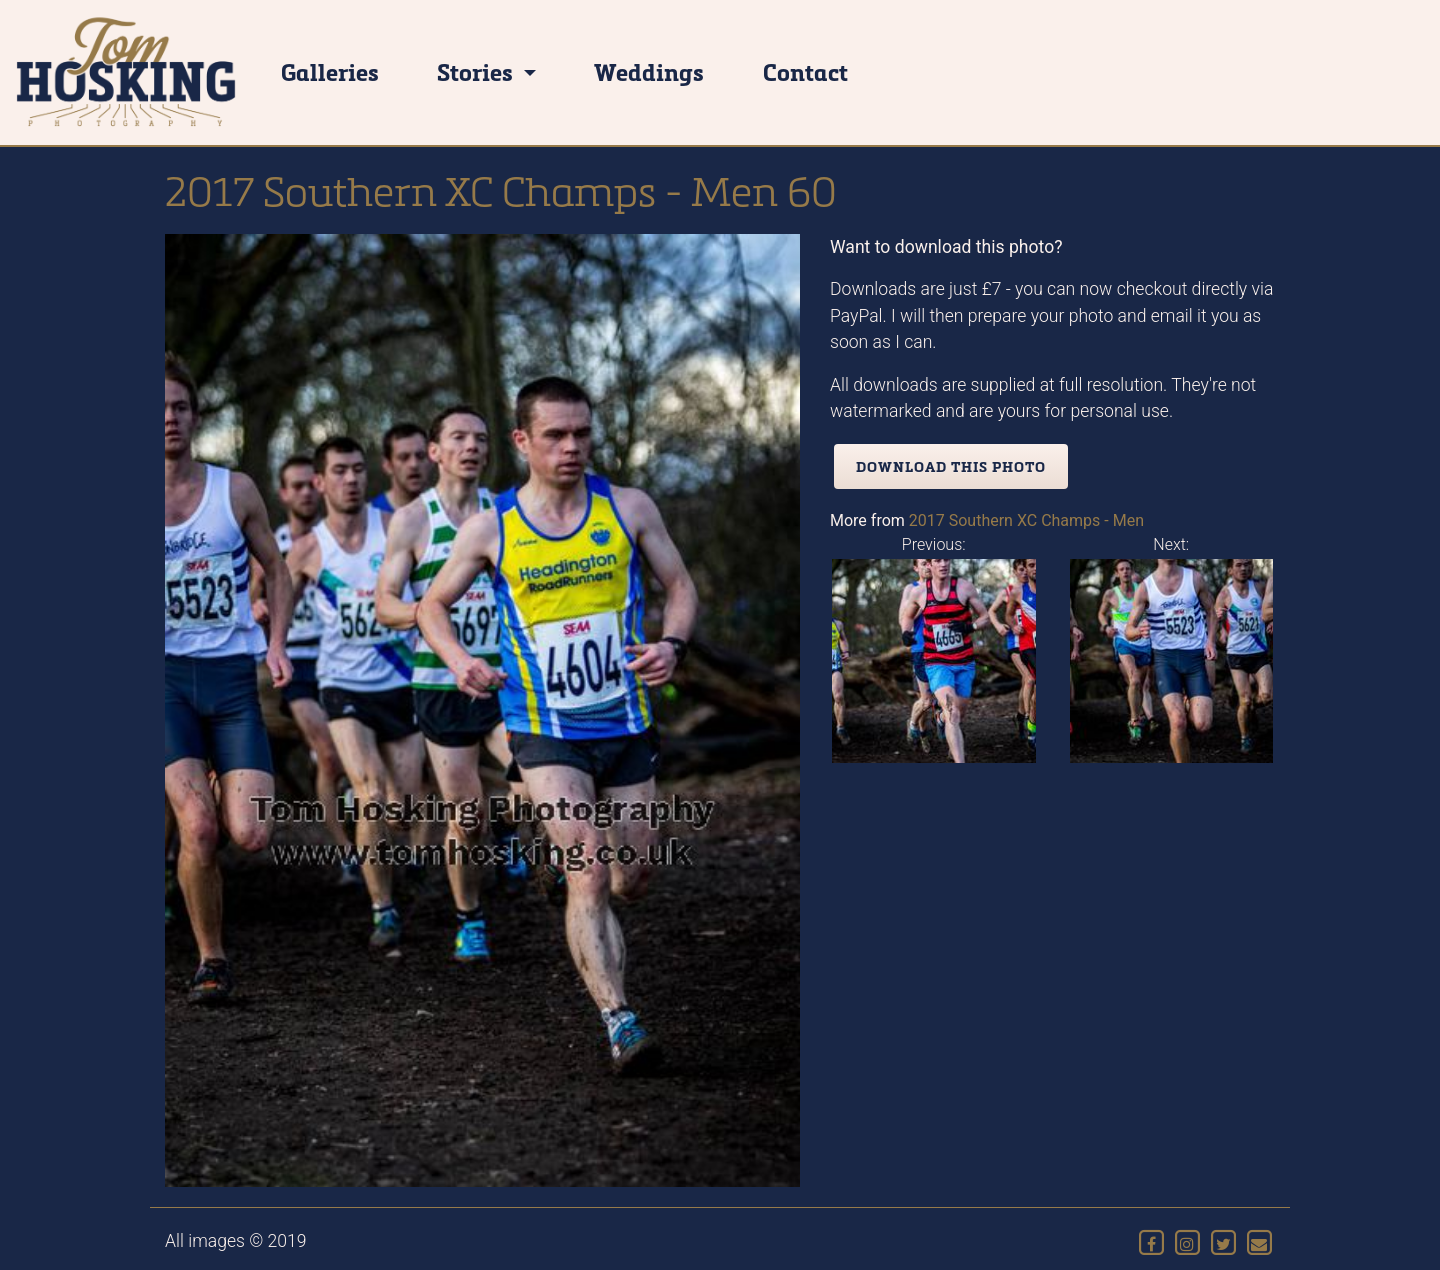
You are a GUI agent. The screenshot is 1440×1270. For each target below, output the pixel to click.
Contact (805, 71)
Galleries (330, 71)
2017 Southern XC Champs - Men (1026, 520)
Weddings (649, 71)
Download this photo (951, 466)
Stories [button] (477, 71)
